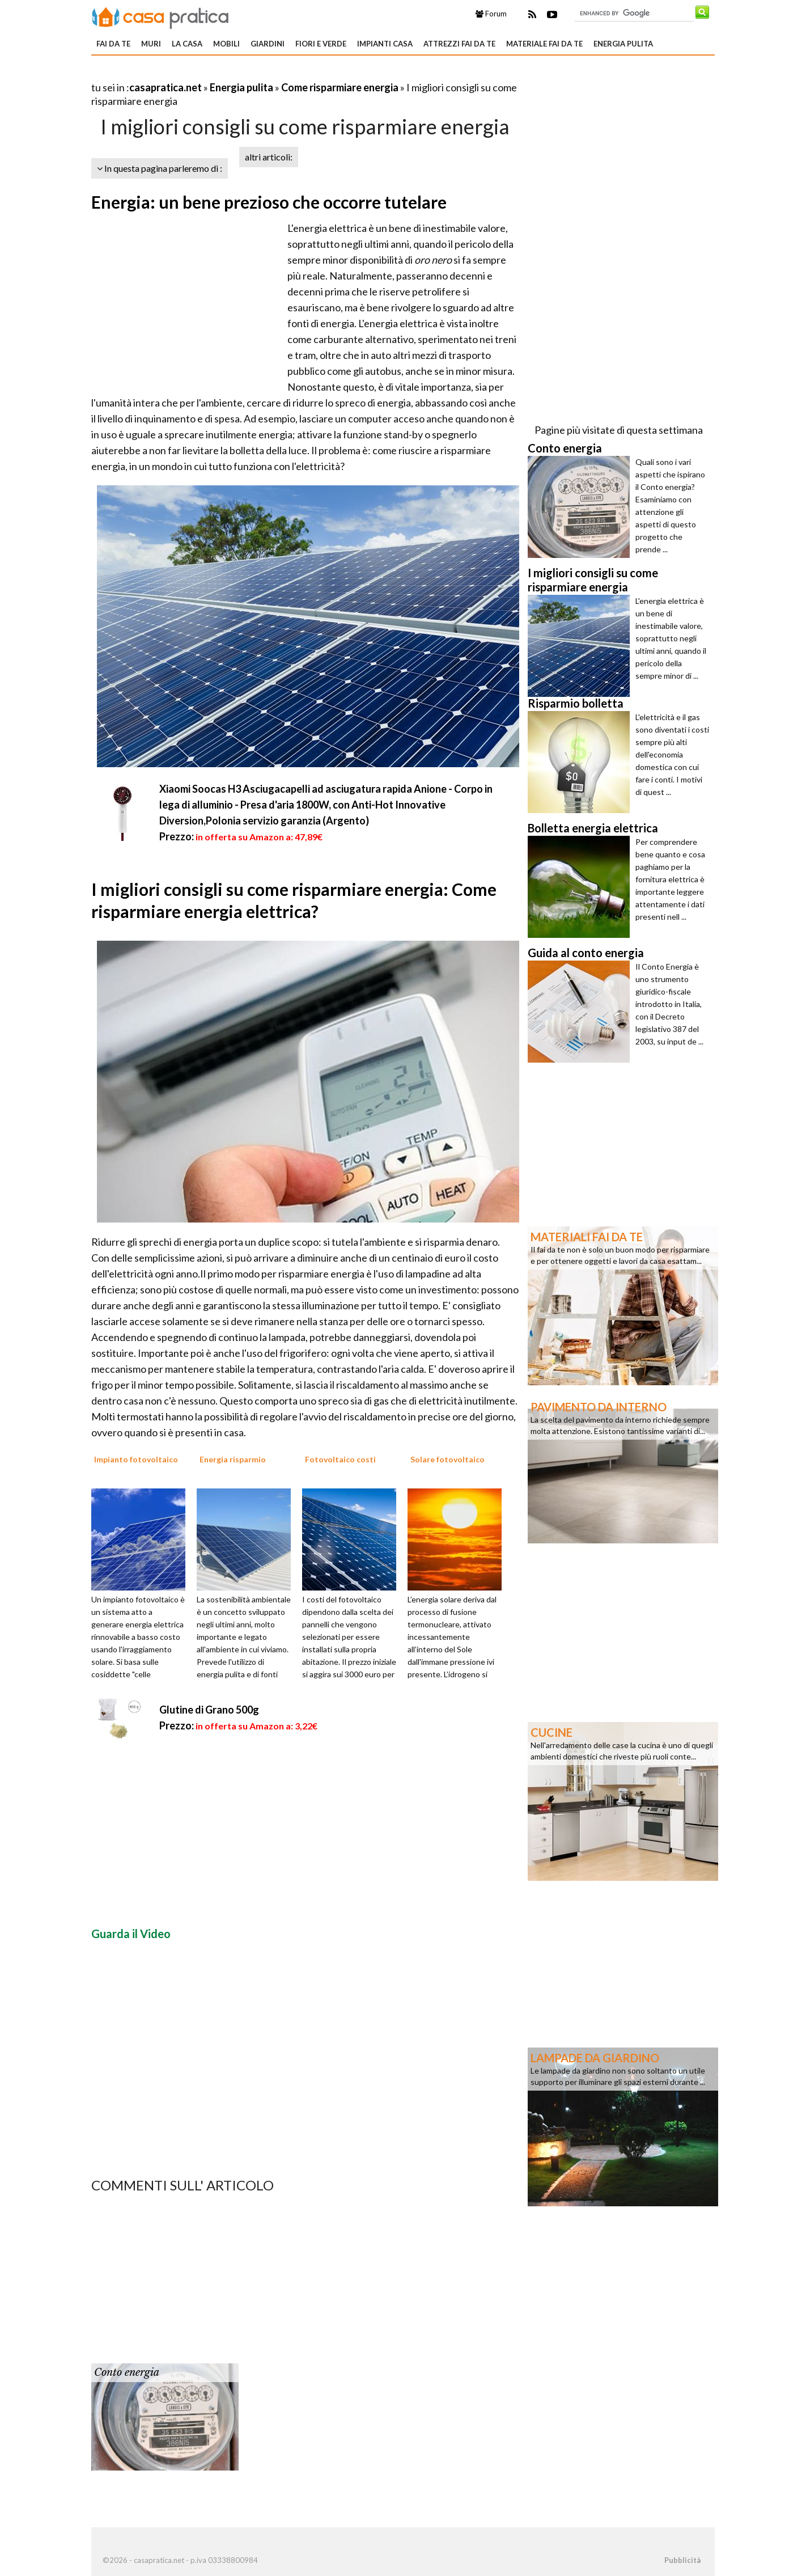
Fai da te (113, 43)
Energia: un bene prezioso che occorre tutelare (269, 202)
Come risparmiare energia (339, 87)
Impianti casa (385, 43)
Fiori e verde (320, 43)
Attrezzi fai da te (459, 43)
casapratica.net (165, 87)
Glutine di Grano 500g (209, 1709)
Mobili (226, 43)
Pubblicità (682, 2560)
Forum (491, 13)
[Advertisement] (224, 73)
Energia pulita (623, 43)
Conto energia (126, 2372)
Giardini (268, 43)
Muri (151, 43)
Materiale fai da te (544, 43)
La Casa (187, 43)
